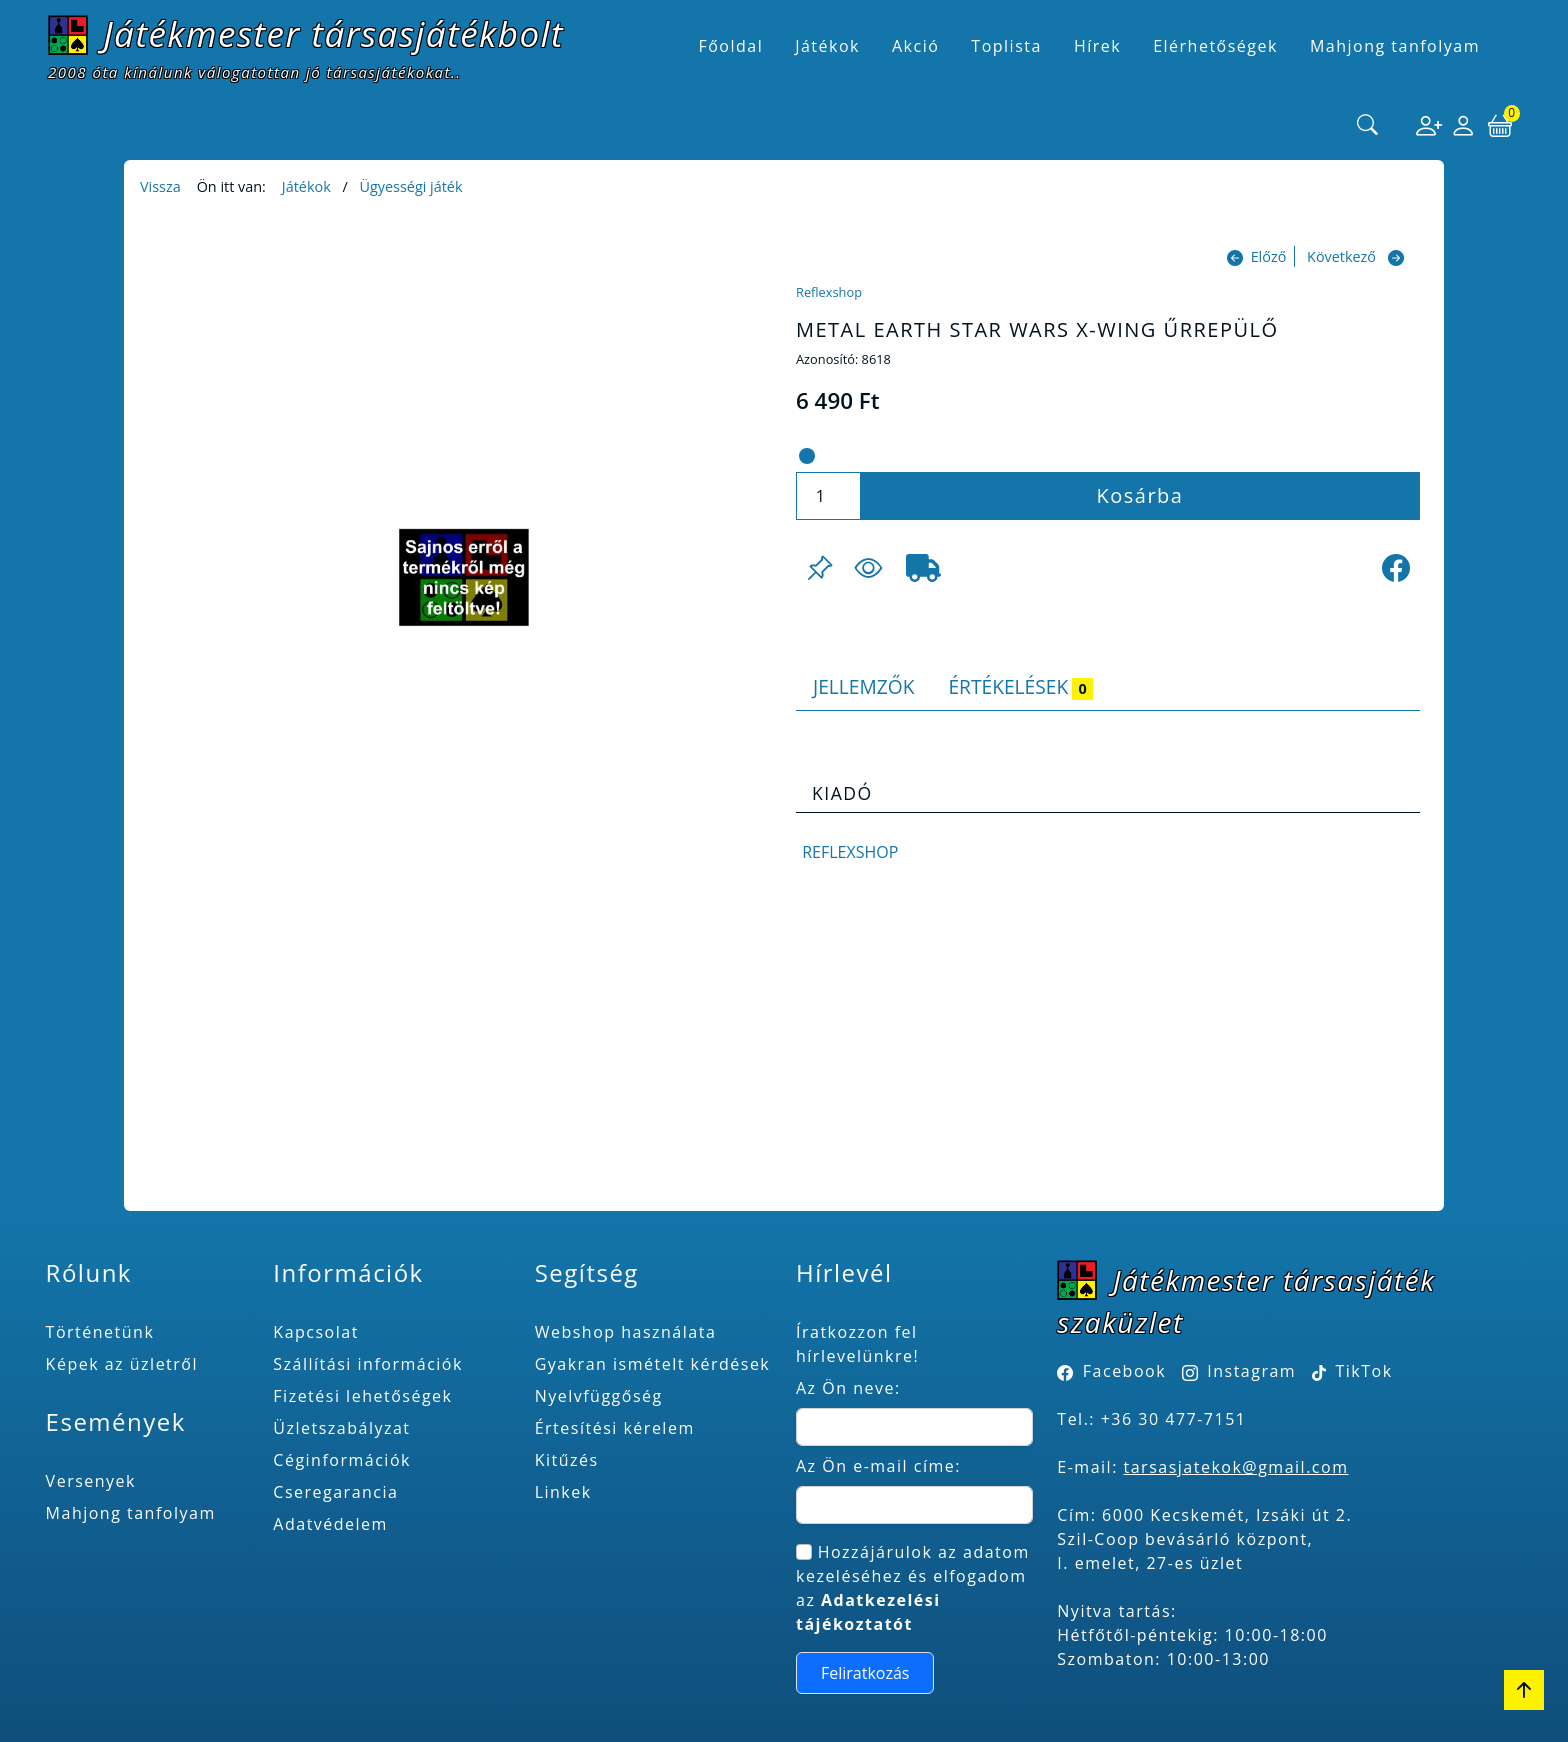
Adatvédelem (330, 1524)
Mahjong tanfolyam (131, 1513)
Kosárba (1140, 495)
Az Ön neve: (848, 1388)
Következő (1341, 256)
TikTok (1352, 1371)
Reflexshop (829, 292)
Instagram (1251, 1371)
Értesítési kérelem (615, 1428)
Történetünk (100, 1332)
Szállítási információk (368, 1364)
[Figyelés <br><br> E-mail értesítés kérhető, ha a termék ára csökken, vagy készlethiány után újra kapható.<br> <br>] (868, 568)
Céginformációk (342, 1460)
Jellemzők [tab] (863, 686)
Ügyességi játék (410, 186)
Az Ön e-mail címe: (878, 1466)
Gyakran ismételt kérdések (653, 1364)
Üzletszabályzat (341, 1428)
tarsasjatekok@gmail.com (1236, 1467)
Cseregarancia (335, 1492)
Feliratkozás (865, 1673)
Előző (1269, 256)
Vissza (160, 186)
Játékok (306, 186)
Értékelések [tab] (1020, 686)
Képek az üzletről (122, 1364)
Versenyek (91, 1481)
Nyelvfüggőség (599, 1396)
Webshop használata (626, 1332)
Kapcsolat (316, 1332)
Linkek (563, 1492)
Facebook (1124, 1371)
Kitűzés (567, 1460)
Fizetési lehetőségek (362, 1396)
